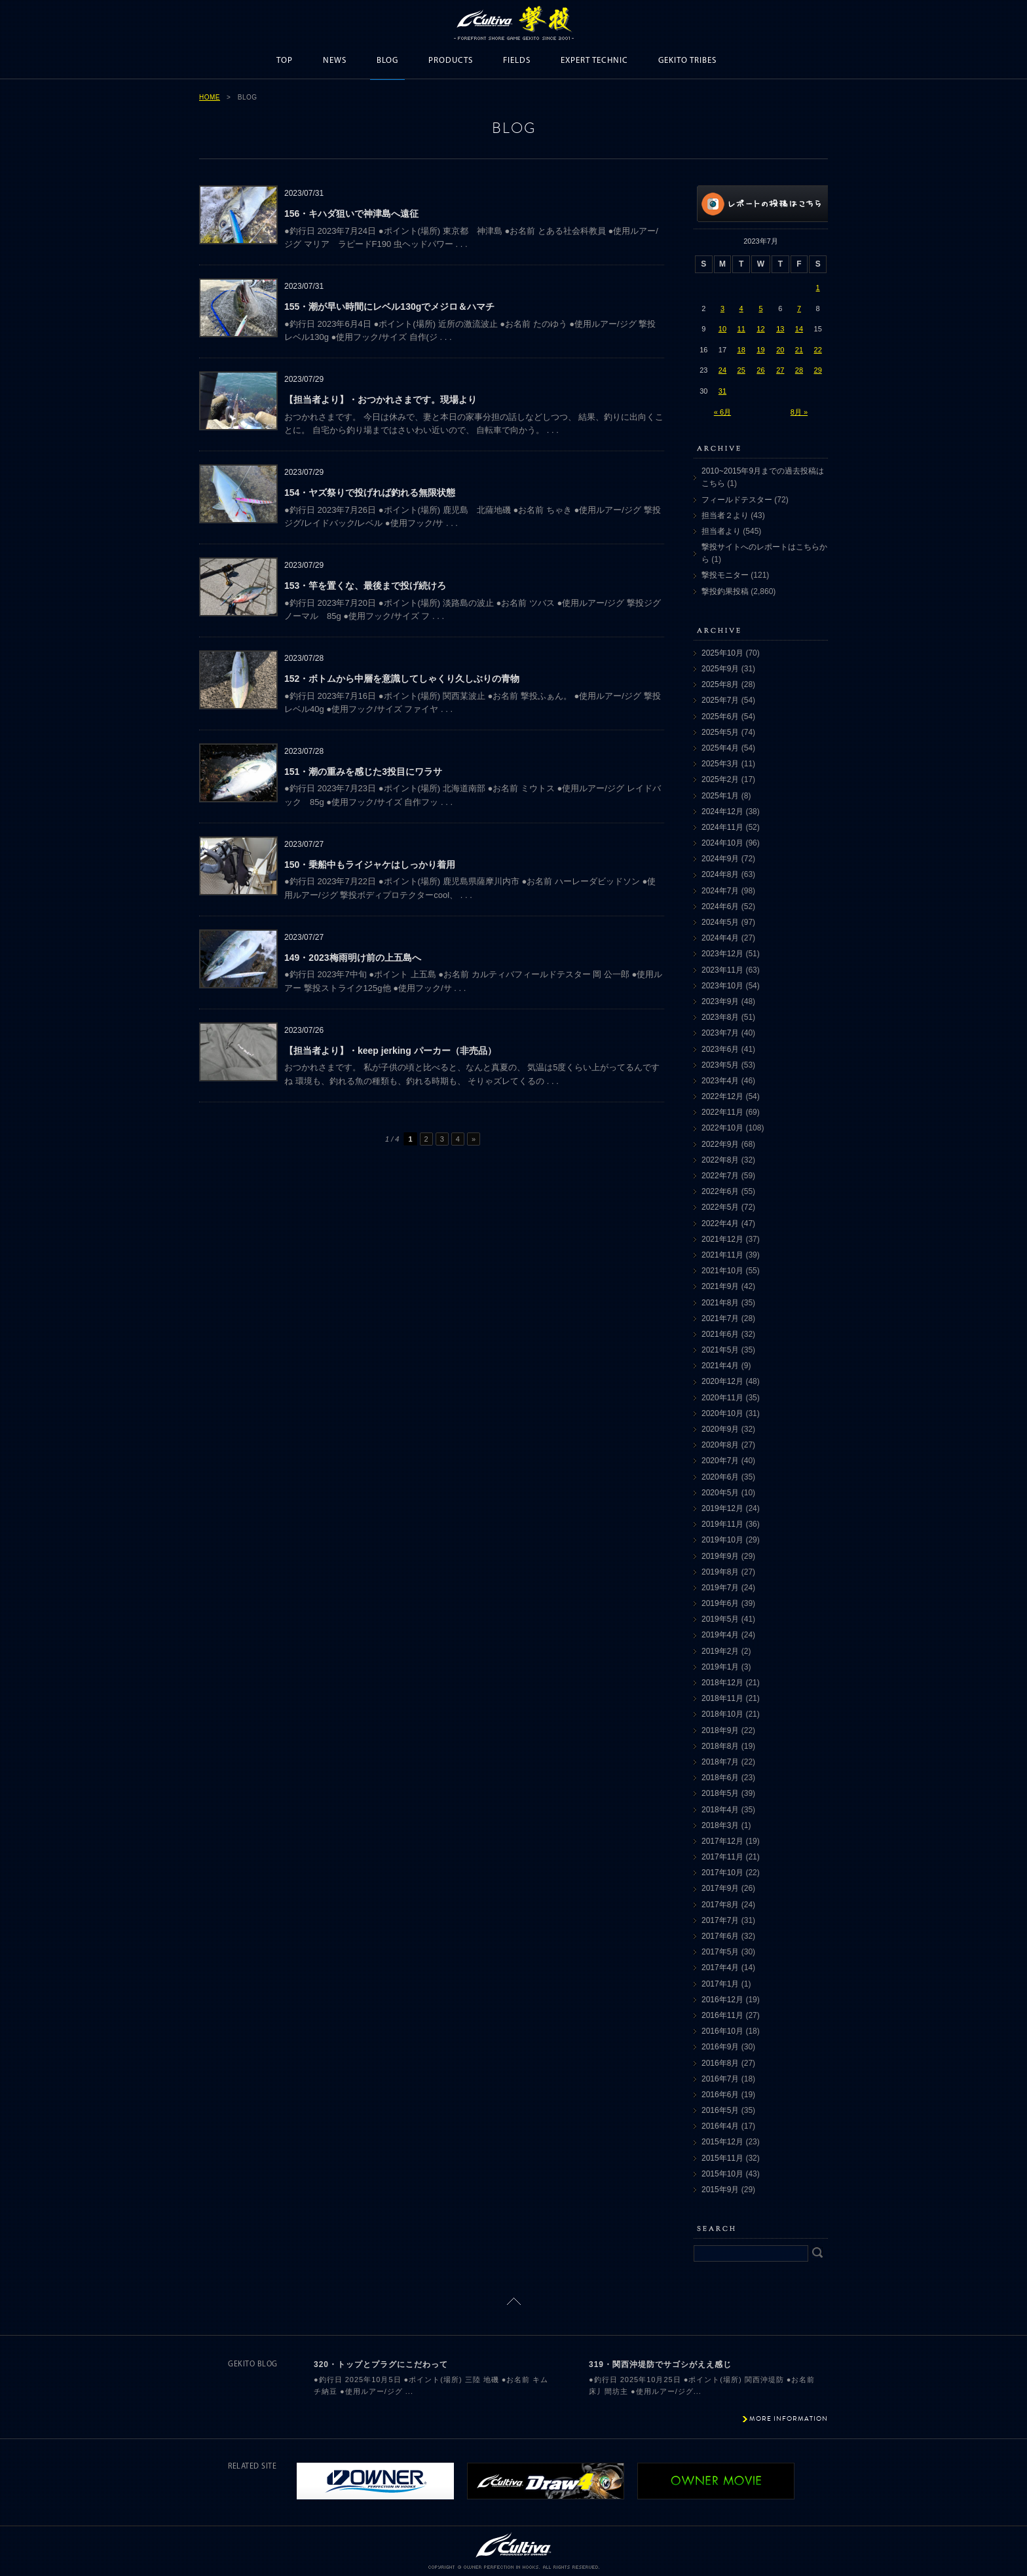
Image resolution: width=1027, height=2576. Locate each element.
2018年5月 (720, 1793)
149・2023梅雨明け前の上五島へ (352, 957)
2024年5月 (720, 922)
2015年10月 (722, 2173)
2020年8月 (720, 1444)
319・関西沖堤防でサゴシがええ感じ (660, 2364)
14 (799, 329)
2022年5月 (720, 1207)
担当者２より (725, 515)
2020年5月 (720, 1492)
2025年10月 (722, 653)
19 (760, 350)
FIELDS (517, 60)
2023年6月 (720, 1049)
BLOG (387, 60)
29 (818, 370)
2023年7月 (720, 1032)
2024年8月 (720, 874)
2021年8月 (720, 1302)
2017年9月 (720, 1888)
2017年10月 (722, 1872)
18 (741, 350)
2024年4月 (720, 938)
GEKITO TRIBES (687, 60)
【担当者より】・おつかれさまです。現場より (380, 399)
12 (760, 329)
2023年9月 (720, 1001)
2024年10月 (722, 843)
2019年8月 (720, 1572)
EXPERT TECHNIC (594, 60)
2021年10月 (722, 1270)
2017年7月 (720, 1920)
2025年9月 (720, 668)
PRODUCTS (450, 60)
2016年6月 (720, 2094)
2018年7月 (720, 1761)
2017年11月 (722, 1856)
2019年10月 (722, 1539)
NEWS (334, 60)
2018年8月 (720, 1746)
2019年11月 (722, 1524)
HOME (209, 97)
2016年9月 (720, 2046)
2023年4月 (720, 1080)
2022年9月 (720, 1144)
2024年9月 (720, 858)
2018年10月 (722, 1714)
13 (780, 329)
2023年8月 (720, 1017)
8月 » (799, 412)
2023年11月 (722, 970)
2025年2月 (720, 779)
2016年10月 (722, 2031)
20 (780, 350)
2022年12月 (722, 1096)
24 (722, 370)
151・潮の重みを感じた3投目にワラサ (363, 771)
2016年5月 (720, 2110)
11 (741, 329)
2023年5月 (720, 1065)
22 (818, 350)
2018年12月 (722, 1682)
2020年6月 (720, 1477)
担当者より (721, 531)
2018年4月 (720, 1809)
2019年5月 (720, 1619)
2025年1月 (720, 795)
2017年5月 (720, 1951)
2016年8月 (720, 2063)
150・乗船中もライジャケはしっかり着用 (369, 864)
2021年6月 (720, 1334)
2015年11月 (722, 2158)
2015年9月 (720, 2189)
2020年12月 (722, 1381)
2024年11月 (722, 827)
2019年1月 (720, 1666)
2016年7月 (720, 2078)
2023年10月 (722, 985)
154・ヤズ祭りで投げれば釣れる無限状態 (369, 492)
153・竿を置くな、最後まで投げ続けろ (365, 585)
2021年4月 (720, 1365)
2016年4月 (720, 2126)
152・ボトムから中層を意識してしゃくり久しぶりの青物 (401, 678)
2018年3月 (720, 1825)
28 (799, 370)
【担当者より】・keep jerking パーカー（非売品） (390, 1050)
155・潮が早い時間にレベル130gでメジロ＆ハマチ (389, 306)
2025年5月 (720, 732)
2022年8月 (720, 1160)
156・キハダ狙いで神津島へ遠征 (351, 213)
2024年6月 (720, 906)
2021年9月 (720, 1286)
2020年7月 (720, 1460)
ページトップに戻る (514, 2301)
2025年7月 (720, 700)
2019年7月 (720, 1587)
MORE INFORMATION (788, 2418)
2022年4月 (720, 1223)
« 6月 (722, 412)
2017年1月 (720, 1983)
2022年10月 (722, 1127)
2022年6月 (720, 1191)
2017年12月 (722, 1841)
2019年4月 (720, 1634)
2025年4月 (720, 748)
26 (760, 370)
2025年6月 (720, 716)
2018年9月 (720, 1730)
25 (741, 370)
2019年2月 (720, 1651)
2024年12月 (722, 811)
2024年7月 (720, 890)
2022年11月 (722, 1112)
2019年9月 (720, 1556)
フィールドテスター (736, 499)
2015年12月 (722, 2141)
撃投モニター (725, 575)
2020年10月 (722, 1413)
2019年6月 (720, 1603)
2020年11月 (722, 1397)
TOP (284, 60)
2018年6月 (720, 1777)
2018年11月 (722, 1698)
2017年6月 (720, 1936)
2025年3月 (720, 763)
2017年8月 (720, 1904)
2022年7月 (720, 1175)
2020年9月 (720, 1429)
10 (722, 329)
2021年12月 (722, 1239)
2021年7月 (720, 1318)
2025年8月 (720, 684)
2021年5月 (720, 1349)
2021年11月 (722, 1255)
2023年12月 (722, 953)
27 (780, 370)
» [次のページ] (474, 1139)
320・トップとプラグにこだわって (381, 2364)
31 (722, 391)
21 (799, 350)
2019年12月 (722, 1508)
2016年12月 (722, 1999)
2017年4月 (720, 1967)
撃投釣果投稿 (725, 591)
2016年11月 (722, 2015)
